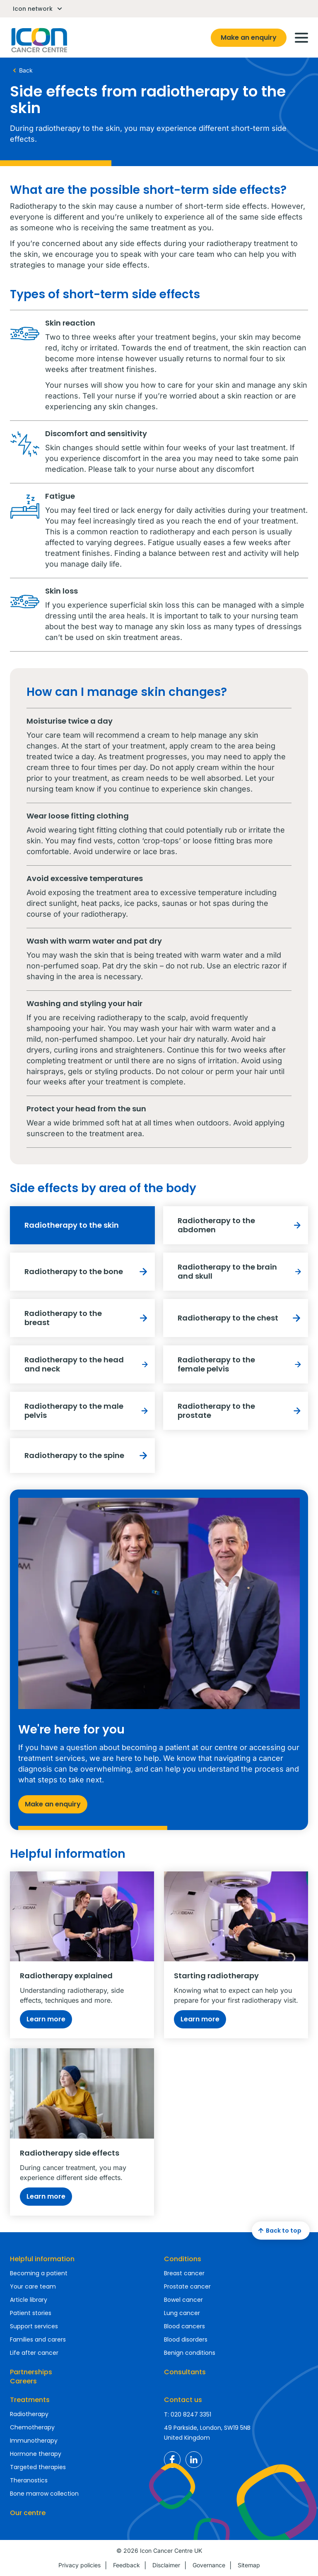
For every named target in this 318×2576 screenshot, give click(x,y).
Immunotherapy (34, 2440)
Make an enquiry (249, 37)
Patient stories (30, 2313)
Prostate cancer (187, 2286)
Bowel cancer (183, 2300)
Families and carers (38, 2339)
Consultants (185, 2372)
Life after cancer (34, 2353)
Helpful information (42, 2259)
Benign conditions (189, 2353)
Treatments (30, 2400)
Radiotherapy (29, 2414)
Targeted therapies (38, 2467)
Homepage (38, 40)
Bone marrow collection (44, 2493)
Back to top (278, 2231)
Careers (23, 2381)
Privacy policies (79, 2565)
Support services (34, 2326)
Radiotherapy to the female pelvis (241, 1364)
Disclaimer (166, 2565)
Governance (209, 2565)
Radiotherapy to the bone (87, 1271)
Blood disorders (185, 2339)
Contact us (183, 2400)
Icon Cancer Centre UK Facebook (172, 2459)
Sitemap (249, 2565)
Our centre (28, 2513)
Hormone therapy (35, 2454)
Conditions (182, 2259)
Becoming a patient (38, 2273)
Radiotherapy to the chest (241, 1318)
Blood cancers (184, 2326)
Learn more (45, 2019)
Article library (28, 2300)
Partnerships (31, 2372)
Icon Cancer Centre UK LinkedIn (194, 2459)
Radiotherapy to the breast (87, 1318)
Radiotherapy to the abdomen (241, 1225)
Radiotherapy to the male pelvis (87, 1410)
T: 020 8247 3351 (187, 2414)
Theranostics (29, 2480)
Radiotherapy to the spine (87, 1455)
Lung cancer (182, 2313)
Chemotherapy (32, 2427)
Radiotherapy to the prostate (241, 1410)
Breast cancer (184, 2273)
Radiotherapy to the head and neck (87, 1364)
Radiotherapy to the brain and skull (241, 1271)
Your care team (33, 2286)
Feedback (126, 2565)
